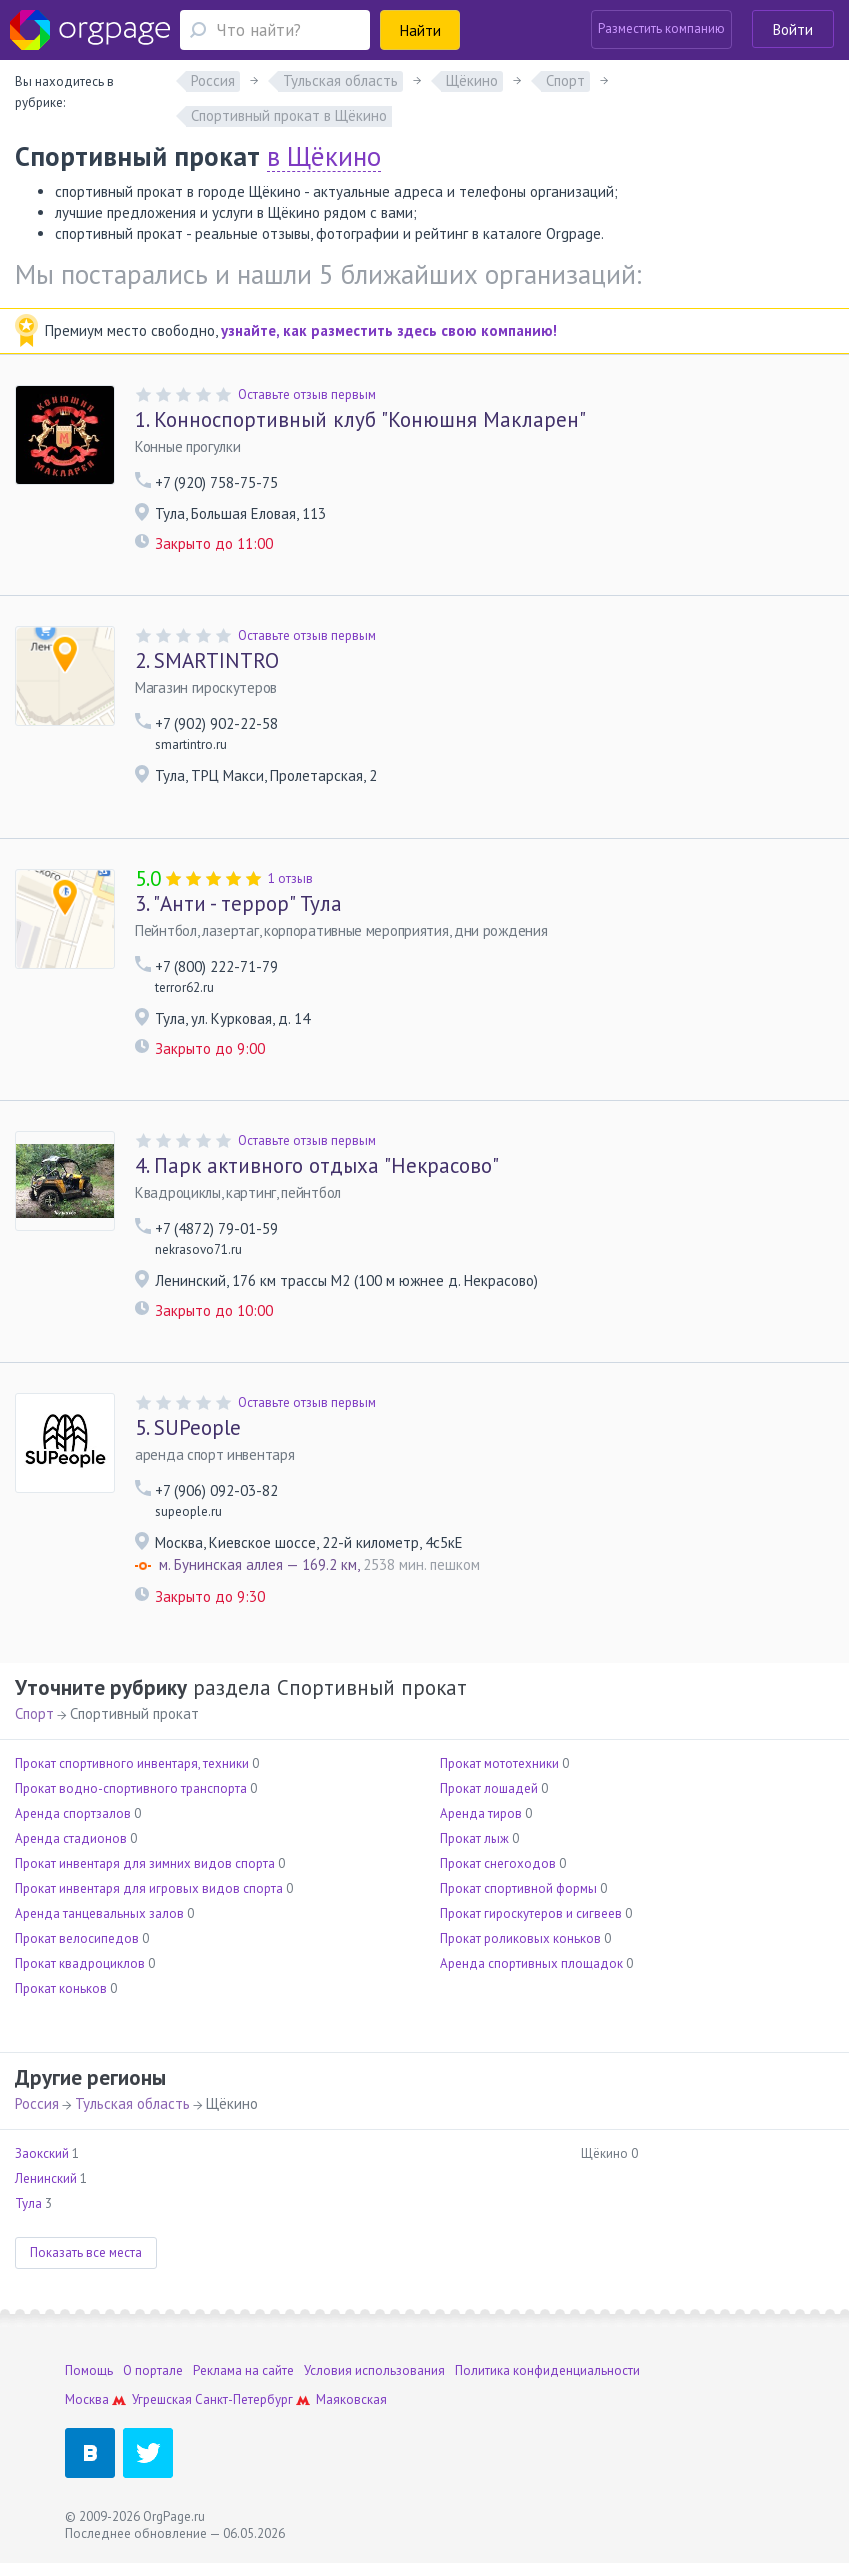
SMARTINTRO (207, 661)
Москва (87, 2399)
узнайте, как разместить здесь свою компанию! (389, 330)
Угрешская (162, 2399)
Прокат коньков (61, 1988)
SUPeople (188, 1428)
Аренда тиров (481, 1813)
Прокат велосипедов (77, 1938)
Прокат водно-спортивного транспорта (131, 1788)
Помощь (89, 2370)
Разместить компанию (661, 28)
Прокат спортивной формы (518, 1888)
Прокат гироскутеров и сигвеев (531, 1913)
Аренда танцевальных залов (99, 1913)
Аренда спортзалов (73, 1813)
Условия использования (374, 2370)
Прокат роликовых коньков (520, 1938)
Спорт (34, 1713)
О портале (153, 2370)
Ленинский (46, 2178)
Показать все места (86, 2252)
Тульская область (132, 2103)
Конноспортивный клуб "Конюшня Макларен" (360, 420)
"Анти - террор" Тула (238, 904)
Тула (28, 2203)
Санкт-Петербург (244, 2399)
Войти (793, 29)
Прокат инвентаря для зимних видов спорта (145, 1863)
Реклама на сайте (243, 2370)
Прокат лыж (474, 1838)
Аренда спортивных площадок (531, 1963)
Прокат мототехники (499, 1763)
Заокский (42, 2153)
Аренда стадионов (71, 1838)
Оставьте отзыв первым (307, 394)
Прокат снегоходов (498, 1863)
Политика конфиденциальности (547, 2370)
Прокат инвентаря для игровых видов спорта (149, 1888)
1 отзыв (290, 878)
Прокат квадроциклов (80, 1963)
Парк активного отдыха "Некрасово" (317, 1166)
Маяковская (351, 2399)
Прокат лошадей (489, 1788)
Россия (37, 2103)
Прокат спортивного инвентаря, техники (132, 1763)
